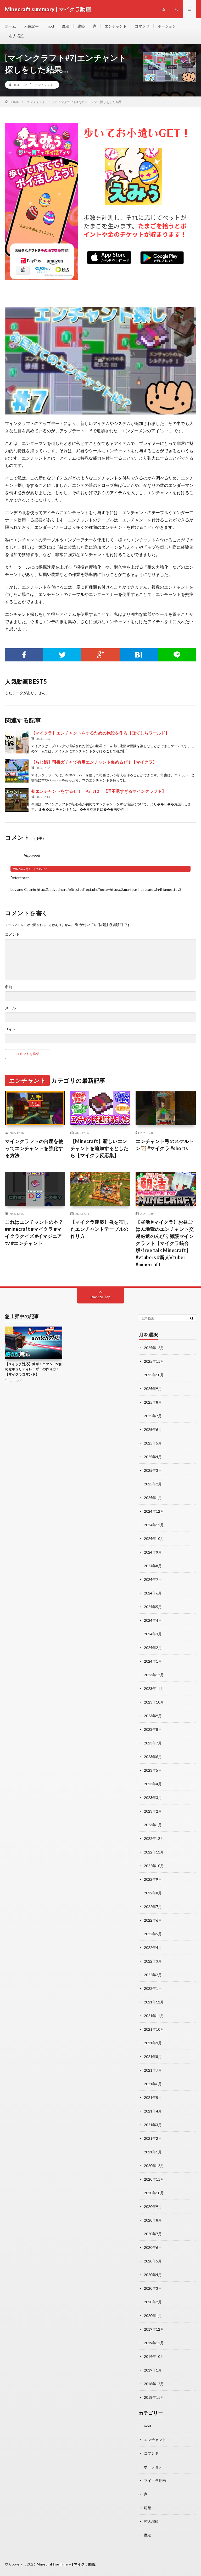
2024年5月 (153, 1606)
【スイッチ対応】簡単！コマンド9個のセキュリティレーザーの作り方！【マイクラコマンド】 (33, 1369)
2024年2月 (153, 1647)
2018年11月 (154, 2397)
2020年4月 (153, 2274)
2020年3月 (153, 2288)
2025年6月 (153, 1429)
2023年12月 (154, 1675)
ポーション (167, 26)
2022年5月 (153, 1934)
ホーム (10, 26)
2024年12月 (154, 1511)
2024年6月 (153, 1593)
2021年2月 (153, 2138)
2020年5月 (153, 2261)
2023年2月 (153, 1811)
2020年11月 (154, 2179)
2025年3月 (153, 1470)
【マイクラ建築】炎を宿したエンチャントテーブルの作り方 (99, 1229)
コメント (12, 934)
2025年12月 (154, 1347)
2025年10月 (154, 1375)
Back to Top (100, 1297)
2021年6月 (153, 2084)
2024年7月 (153, 1579)
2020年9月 (153, 2206)
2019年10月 (154, 2356)
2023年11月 (154, 1688)
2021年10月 (154, 2029)
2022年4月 (153, 1947)
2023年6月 (153, 1756)
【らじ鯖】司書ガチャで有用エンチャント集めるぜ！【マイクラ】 (94, 761)
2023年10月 (154, 1702)
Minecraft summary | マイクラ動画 (66, 2564)
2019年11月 (154, 2343)
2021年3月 (153, 2124)
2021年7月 (153, 2070)
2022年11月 (154, 1852)
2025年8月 (153, 1402)
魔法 (65, 26)
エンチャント (116, 26)
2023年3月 (153, 1797)
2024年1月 (153, 1661)
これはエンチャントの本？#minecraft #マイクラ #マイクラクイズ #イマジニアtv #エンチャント (34, 1232)
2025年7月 (153, 1416)
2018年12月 (154, 2383)
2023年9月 (153, 1715)
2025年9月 (153, 1388)
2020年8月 (153, 2220)
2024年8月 (153, 1566)
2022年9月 (153, 1879)
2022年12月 (154, 1838)
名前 (8, 987)
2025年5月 (153, 1443)
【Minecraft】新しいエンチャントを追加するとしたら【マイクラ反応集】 (99, 1148)
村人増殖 (16, 36)
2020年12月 (154, 2165)
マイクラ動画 (155, 2480)
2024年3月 (153, 1634)
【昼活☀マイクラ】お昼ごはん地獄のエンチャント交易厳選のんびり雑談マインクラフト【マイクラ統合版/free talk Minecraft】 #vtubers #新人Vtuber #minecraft (165, 1243)
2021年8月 (153, 2056)
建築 (81, 26)
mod (50, 26)
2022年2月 (153, 1975)
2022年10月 (154, 1865)
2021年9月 (153, 2043)
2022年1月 (153, 1988)
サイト (10, 1029)
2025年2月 (153, 1484)
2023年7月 (153, 1743)
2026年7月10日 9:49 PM (30, 869)
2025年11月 (154, 1361)
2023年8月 (153, 1729)
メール (10, 1008)
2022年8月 (153, 1893)
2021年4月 (153, 2111)
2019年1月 (153, 2370)
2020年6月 (153, 2247)
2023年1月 (153, 1825)
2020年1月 (153, 2315)
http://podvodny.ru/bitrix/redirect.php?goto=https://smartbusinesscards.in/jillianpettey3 (109, 889)
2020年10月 (154, 2193)
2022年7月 (153, 1906)
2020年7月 (153, 2234)
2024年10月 (154, 1538)
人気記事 (31, 26)
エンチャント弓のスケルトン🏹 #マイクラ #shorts (165, 1144)
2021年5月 (153, 2097)
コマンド (142, 26)
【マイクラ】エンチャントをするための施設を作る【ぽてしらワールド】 (100, 732)
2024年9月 (153, 1552)
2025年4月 (153, 1456)
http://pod (32, 855)
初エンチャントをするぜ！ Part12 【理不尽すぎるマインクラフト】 (98, 791)
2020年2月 (153, 2302)
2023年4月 (153, 1784)
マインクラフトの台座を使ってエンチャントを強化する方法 (34, 1148)
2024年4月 (153, 1620)
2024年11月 (154, 1525)
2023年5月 (153, 1770)
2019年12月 (154, 2329)
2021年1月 (153, 2152)
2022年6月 (153, 1920)
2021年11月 (154, 2015)
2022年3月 (153, 1961)
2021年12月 (154, 2002)
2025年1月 (153, 1497)
